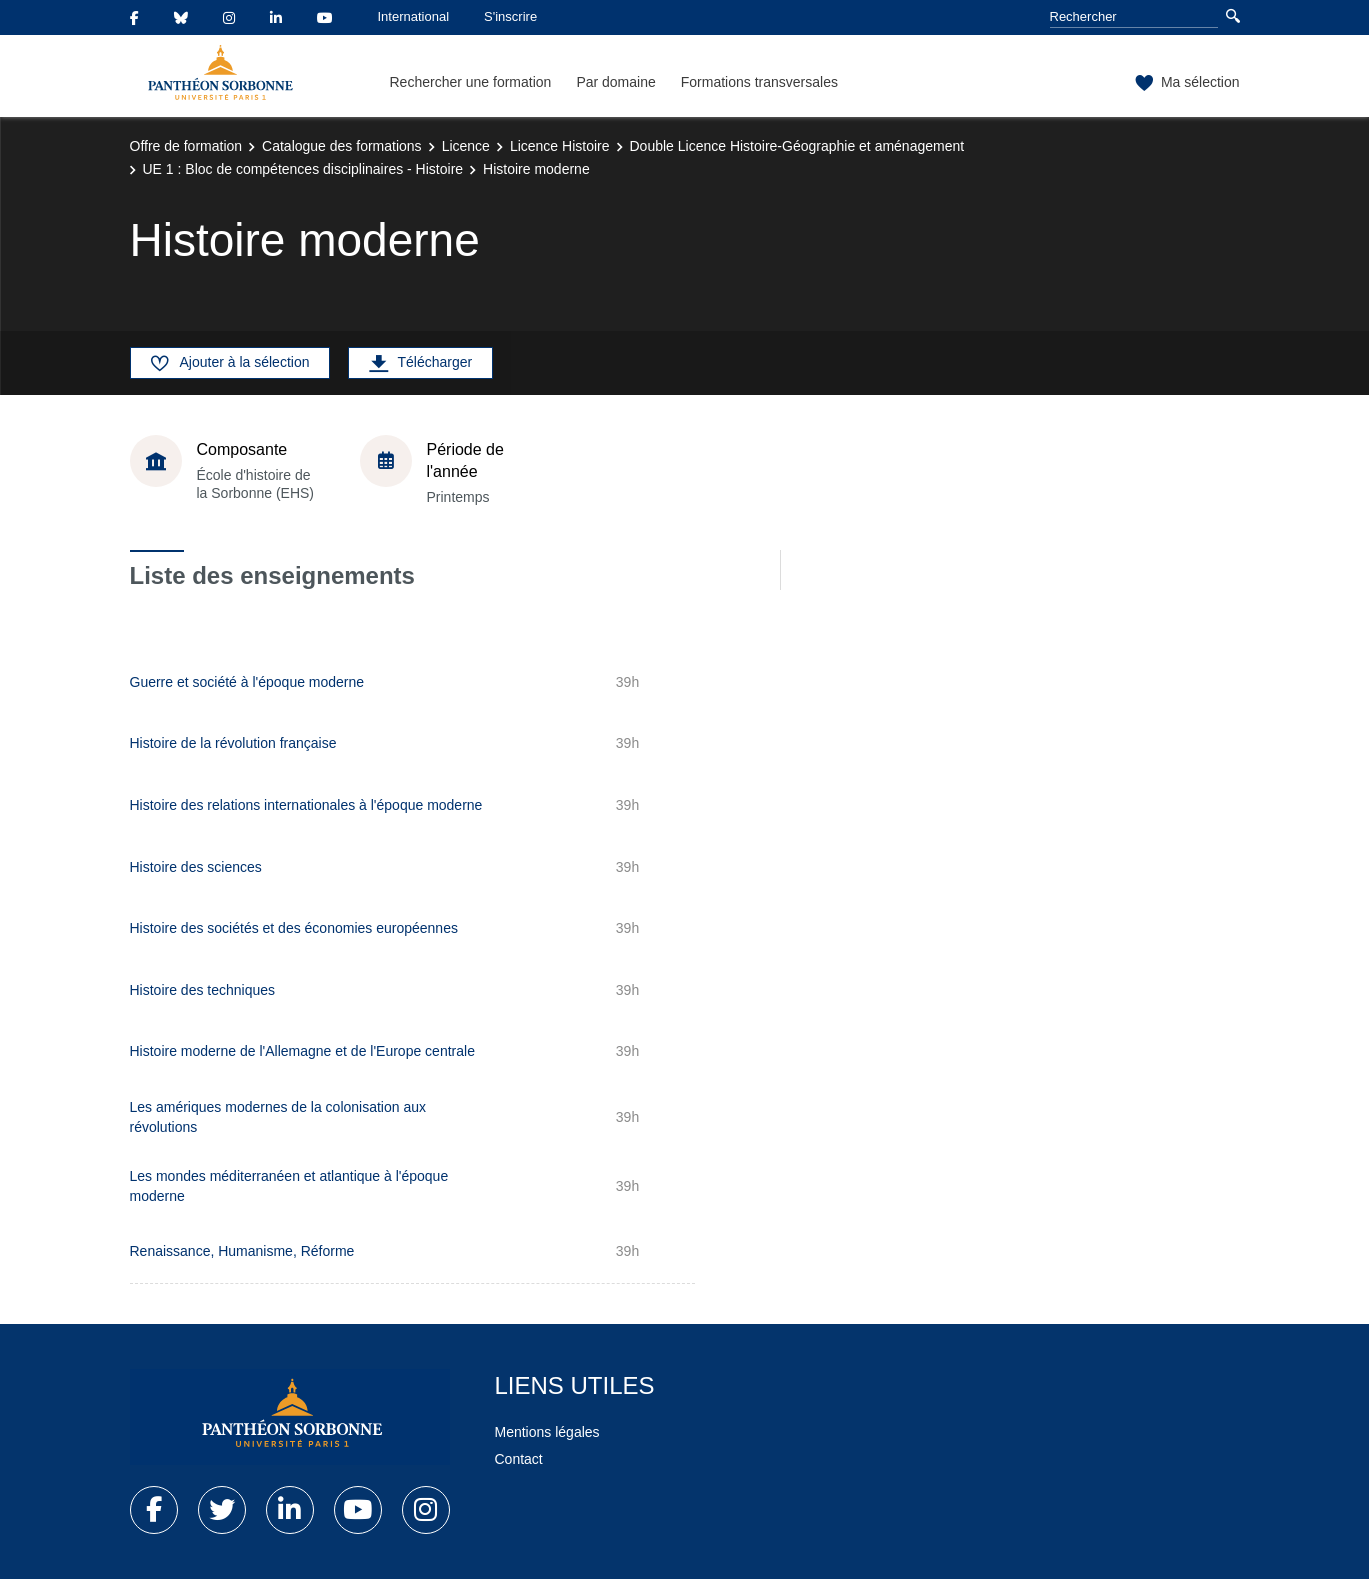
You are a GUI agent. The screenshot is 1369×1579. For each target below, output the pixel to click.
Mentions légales (547, 1432)
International (414, 16)
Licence (466, 146)
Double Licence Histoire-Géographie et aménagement (797, 146)
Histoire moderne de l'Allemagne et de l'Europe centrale (302, 1051)
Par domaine (615, 82)
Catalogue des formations (342, 146)
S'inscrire (510, 16)
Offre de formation (186, 146)
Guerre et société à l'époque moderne (247, 682)
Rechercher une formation (471, 82)
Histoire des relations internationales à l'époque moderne (306, 805)
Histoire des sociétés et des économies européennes (294, 928)
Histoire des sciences (196, 867)
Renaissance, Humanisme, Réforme (242, 1251)
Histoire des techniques (203, 990)
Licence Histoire (560, 146)
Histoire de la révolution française (233, 743)
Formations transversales (759, 82)
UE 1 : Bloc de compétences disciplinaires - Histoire (303, 169)
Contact (519, 1459)
